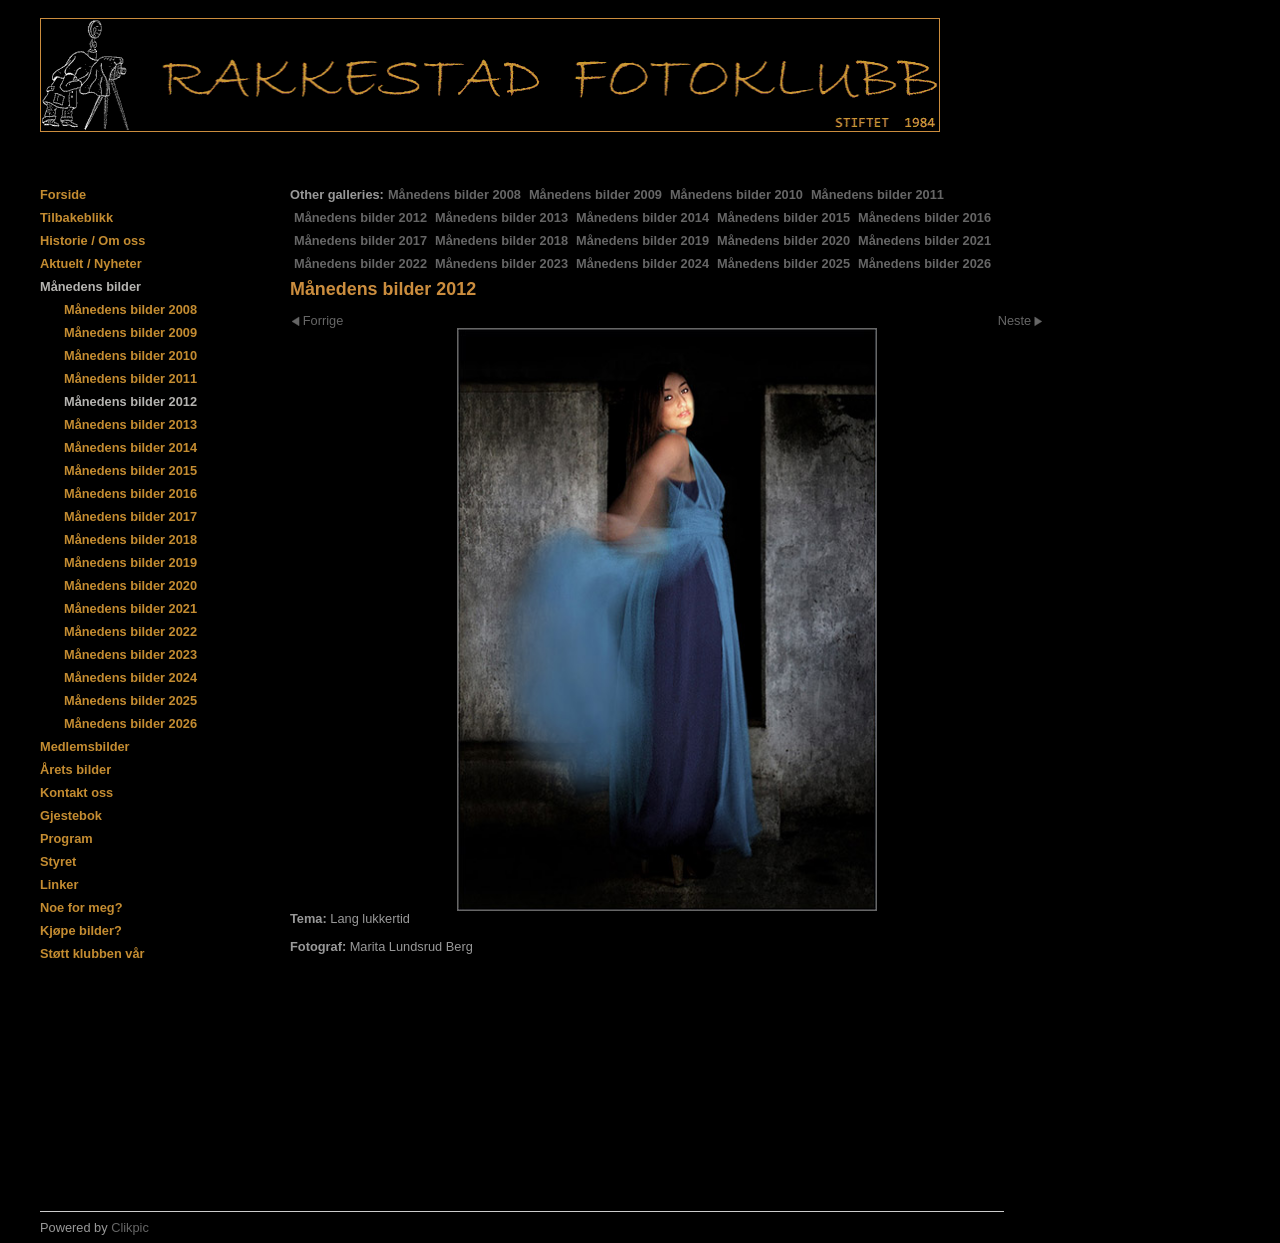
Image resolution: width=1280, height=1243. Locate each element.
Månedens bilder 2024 (642, 263)
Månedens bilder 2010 (736, 194)
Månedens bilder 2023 (501, 263)
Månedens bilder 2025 (783, 263)
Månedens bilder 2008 (454, 194)
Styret (58, 861)
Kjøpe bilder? (81, 930)
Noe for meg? (81, 907)
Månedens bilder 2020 (783, 240)
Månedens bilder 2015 (783, 217)
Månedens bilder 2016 (924, 217)
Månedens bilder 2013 (501, 217)
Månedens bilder (90, 286)
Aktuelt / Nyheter (91, 263)
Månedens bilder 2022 (360, 263)
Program (66, 838)
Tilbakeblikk (76, 217)
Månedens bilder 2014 (642, 217)
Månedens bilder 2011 (877, 194)
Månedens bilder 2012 (360, 217)
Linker (59, 884)
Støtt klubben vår (92, 953)
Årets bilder (75, 769)
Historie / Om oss (92, 240)
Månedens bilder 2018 (501, 240)
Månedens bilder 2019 (642, 240)
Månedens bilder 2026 (924, 263)
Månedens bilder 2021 (924, 240)
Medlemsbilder (85, 746)
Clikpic (130, 1227)
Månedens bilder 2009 (595, 194)
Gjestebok (71, 815)
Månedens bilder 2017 (360, 240)
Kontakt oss (76, 792)
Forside (63, 194)
